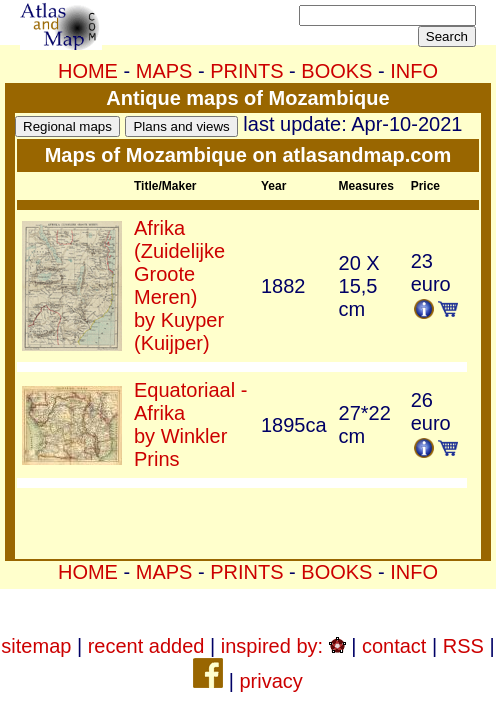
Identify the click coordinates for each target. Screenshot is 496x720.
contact (394, 646)
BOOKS (336, 71)
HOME (88, 71)
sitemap (36, 646)
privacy (270, 681)
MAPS (164, 71)
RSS (463, 646)
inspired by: (283, 646)
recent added (146, 646)
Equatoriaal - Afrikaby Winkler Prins (190, 424)
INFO (414, 71)
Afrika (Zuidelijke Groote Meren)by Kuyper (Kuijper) (179, 285)
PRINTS (246, 71)
